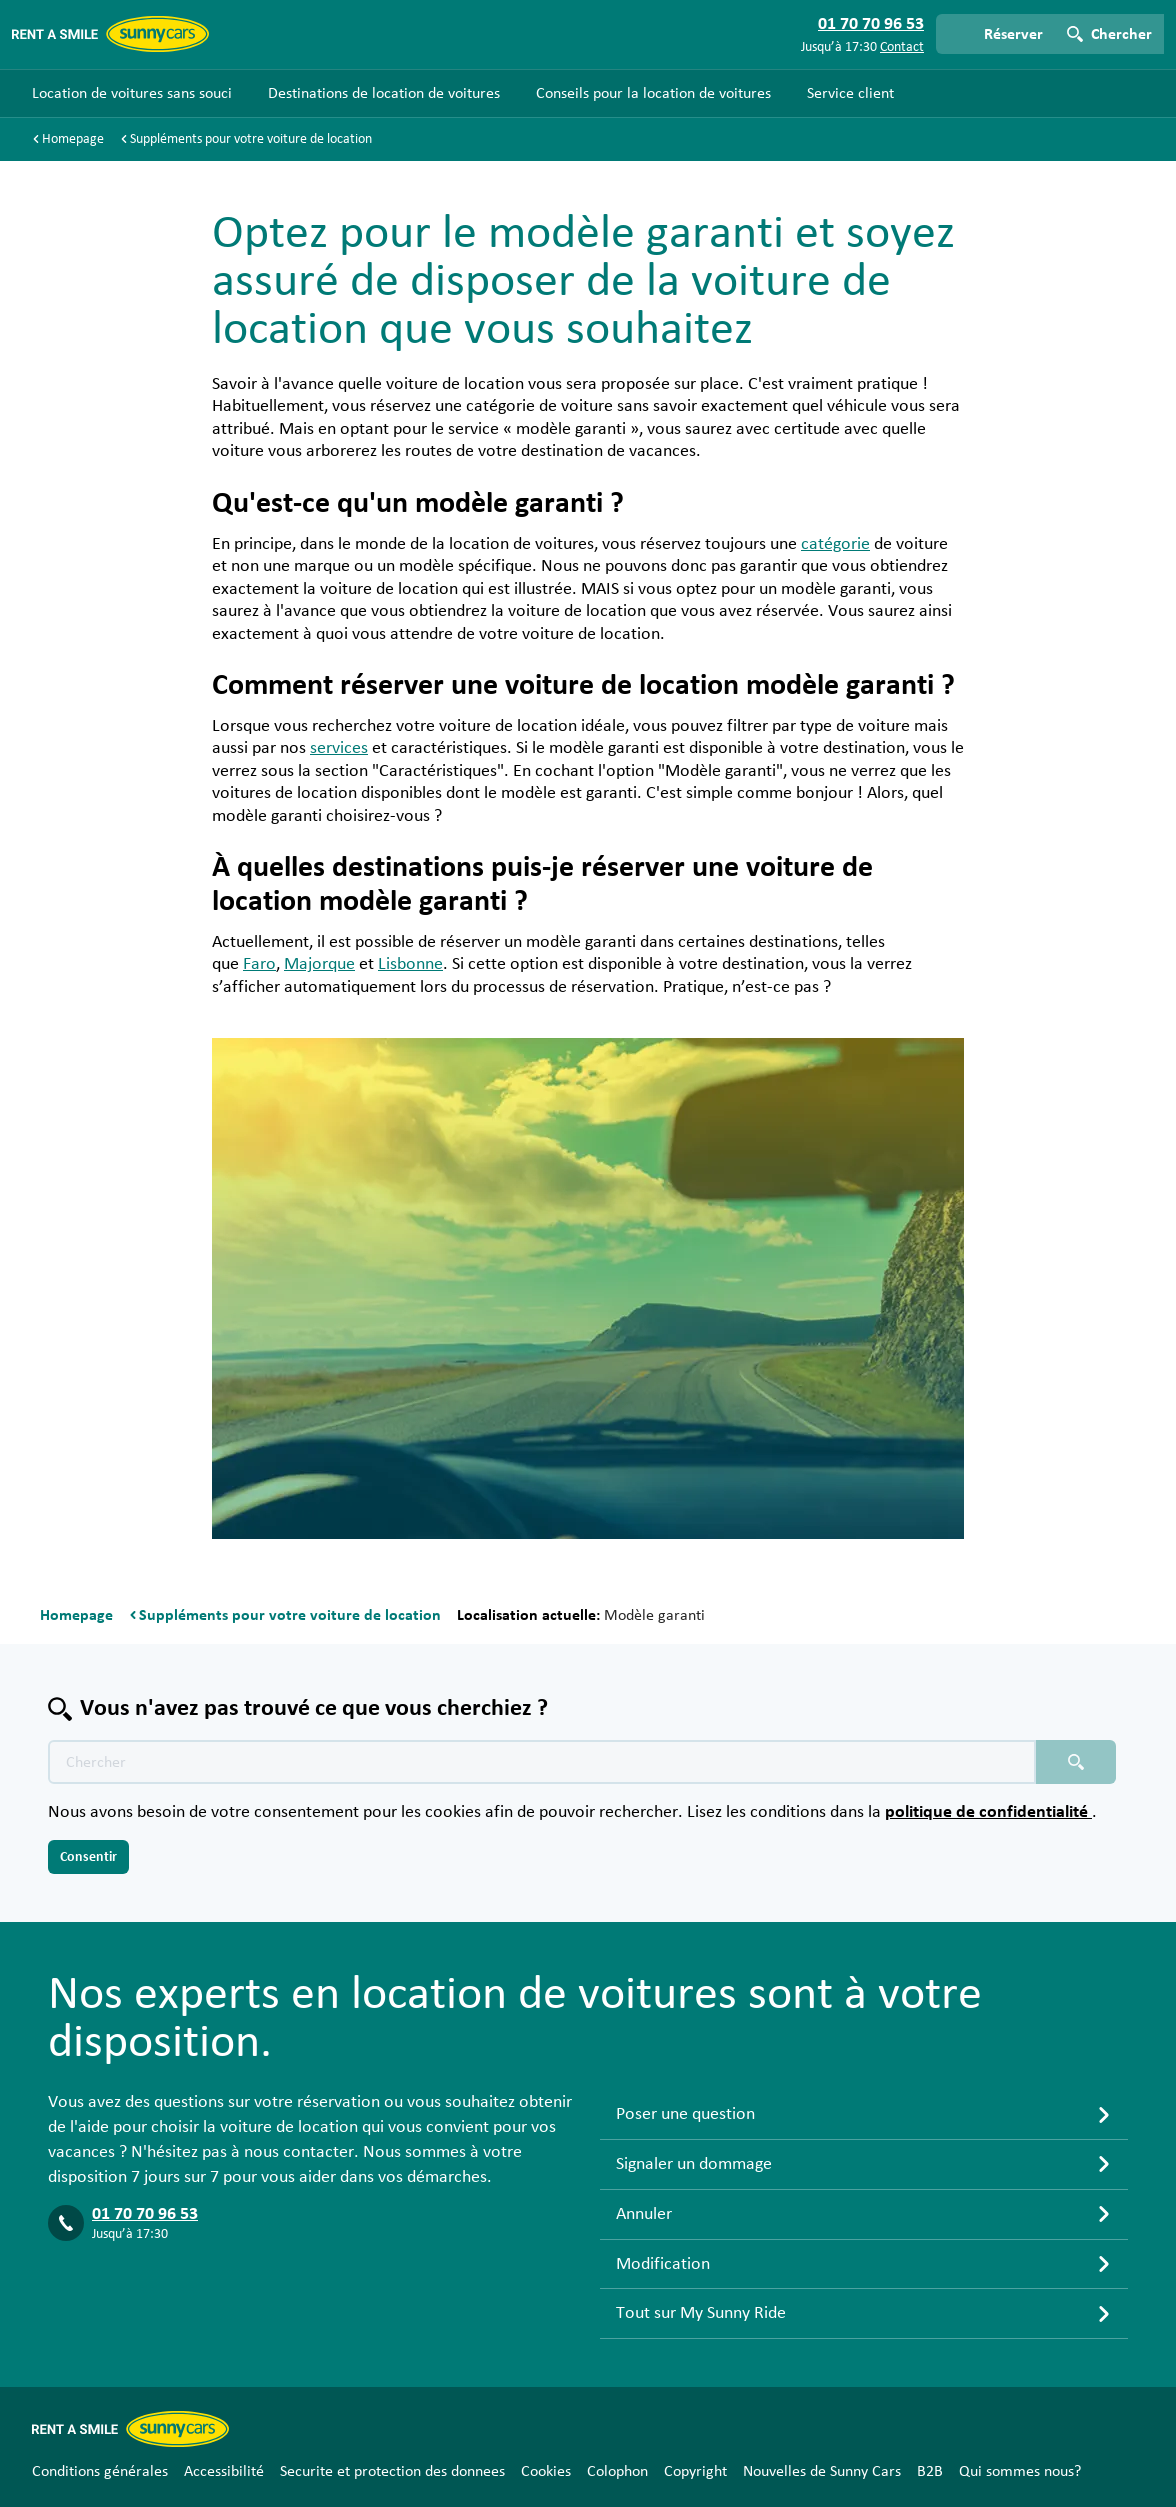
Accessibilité (224, 2471)
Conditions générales (100, 2471)
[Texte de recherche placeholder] (542, 1762)
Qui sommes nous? (1020, 2471)
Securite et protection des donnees (392, 2471)
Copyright (695, 2471)
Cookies (546, 2471)
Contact (902, 47)
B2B (930, 2471)
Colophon (617, 2471)
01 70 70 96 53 (145, 2214)
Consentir (88, 1857)
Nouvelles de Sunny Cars (822, 2471)
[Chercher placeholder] (1076, 1762)
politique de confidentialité (988, 1812)
